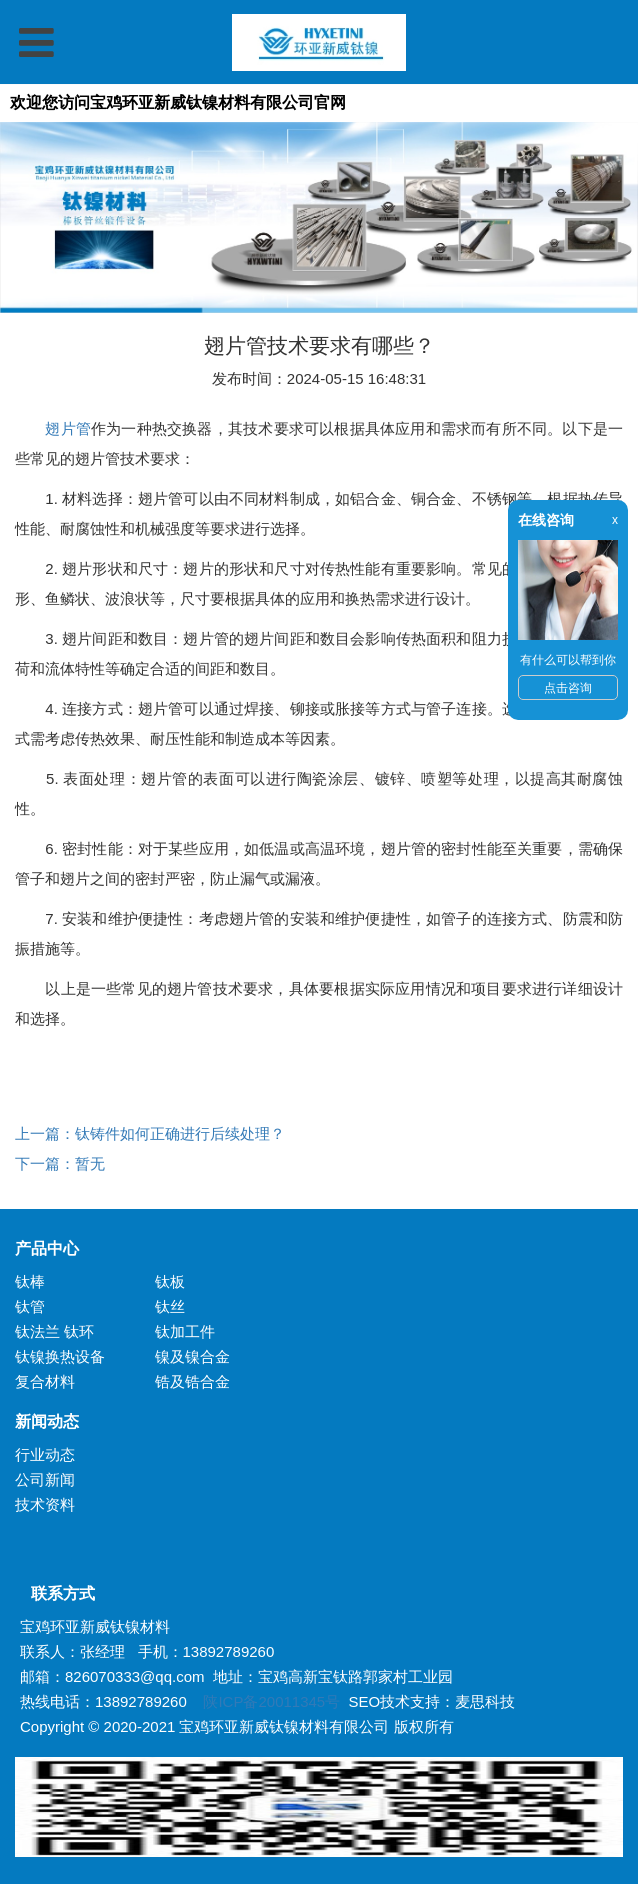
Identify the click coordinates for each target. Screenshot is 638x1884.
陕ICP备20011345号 (271, 1701)
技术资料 (45, 1504)
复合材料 (45, 1381)
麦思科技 (485, 1701)
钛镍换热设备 (60, 1356)
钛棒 (30, 1281)
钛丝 (170, 1306)
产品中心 (47, 1248)
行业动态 (45, 1454)
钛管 (30, 1306)
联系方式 (55, 1593)
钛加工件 (185, 1331)
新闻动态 (47, 1421)
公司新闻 (45, 1479)
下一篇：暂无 (60, 1163)
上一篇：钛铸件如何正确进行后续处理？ (150, 1133)
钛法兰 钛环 (54, 1331)
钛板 (170, 1281)
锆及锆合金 (192, 1381)
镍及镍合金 (192, 1356)
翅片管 (68, 428)
